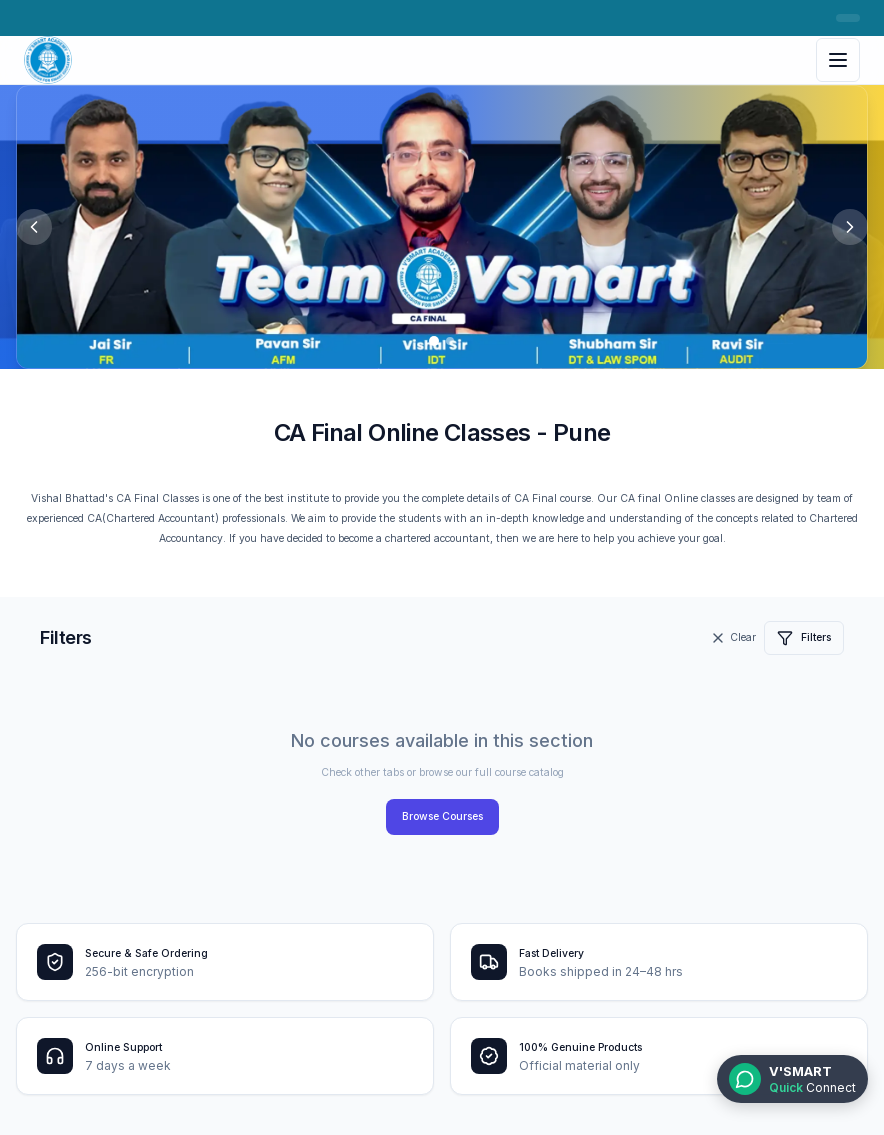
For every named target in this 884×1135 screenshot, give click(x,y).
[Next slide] (850, 227)
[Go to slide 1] (434, 341)
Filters (804, 638)
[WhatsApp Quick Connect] (792, 1079)
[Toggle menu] (838, 60)
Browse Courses (442, 816)
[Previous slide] (34, 227)
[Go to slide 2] (450, 341)
